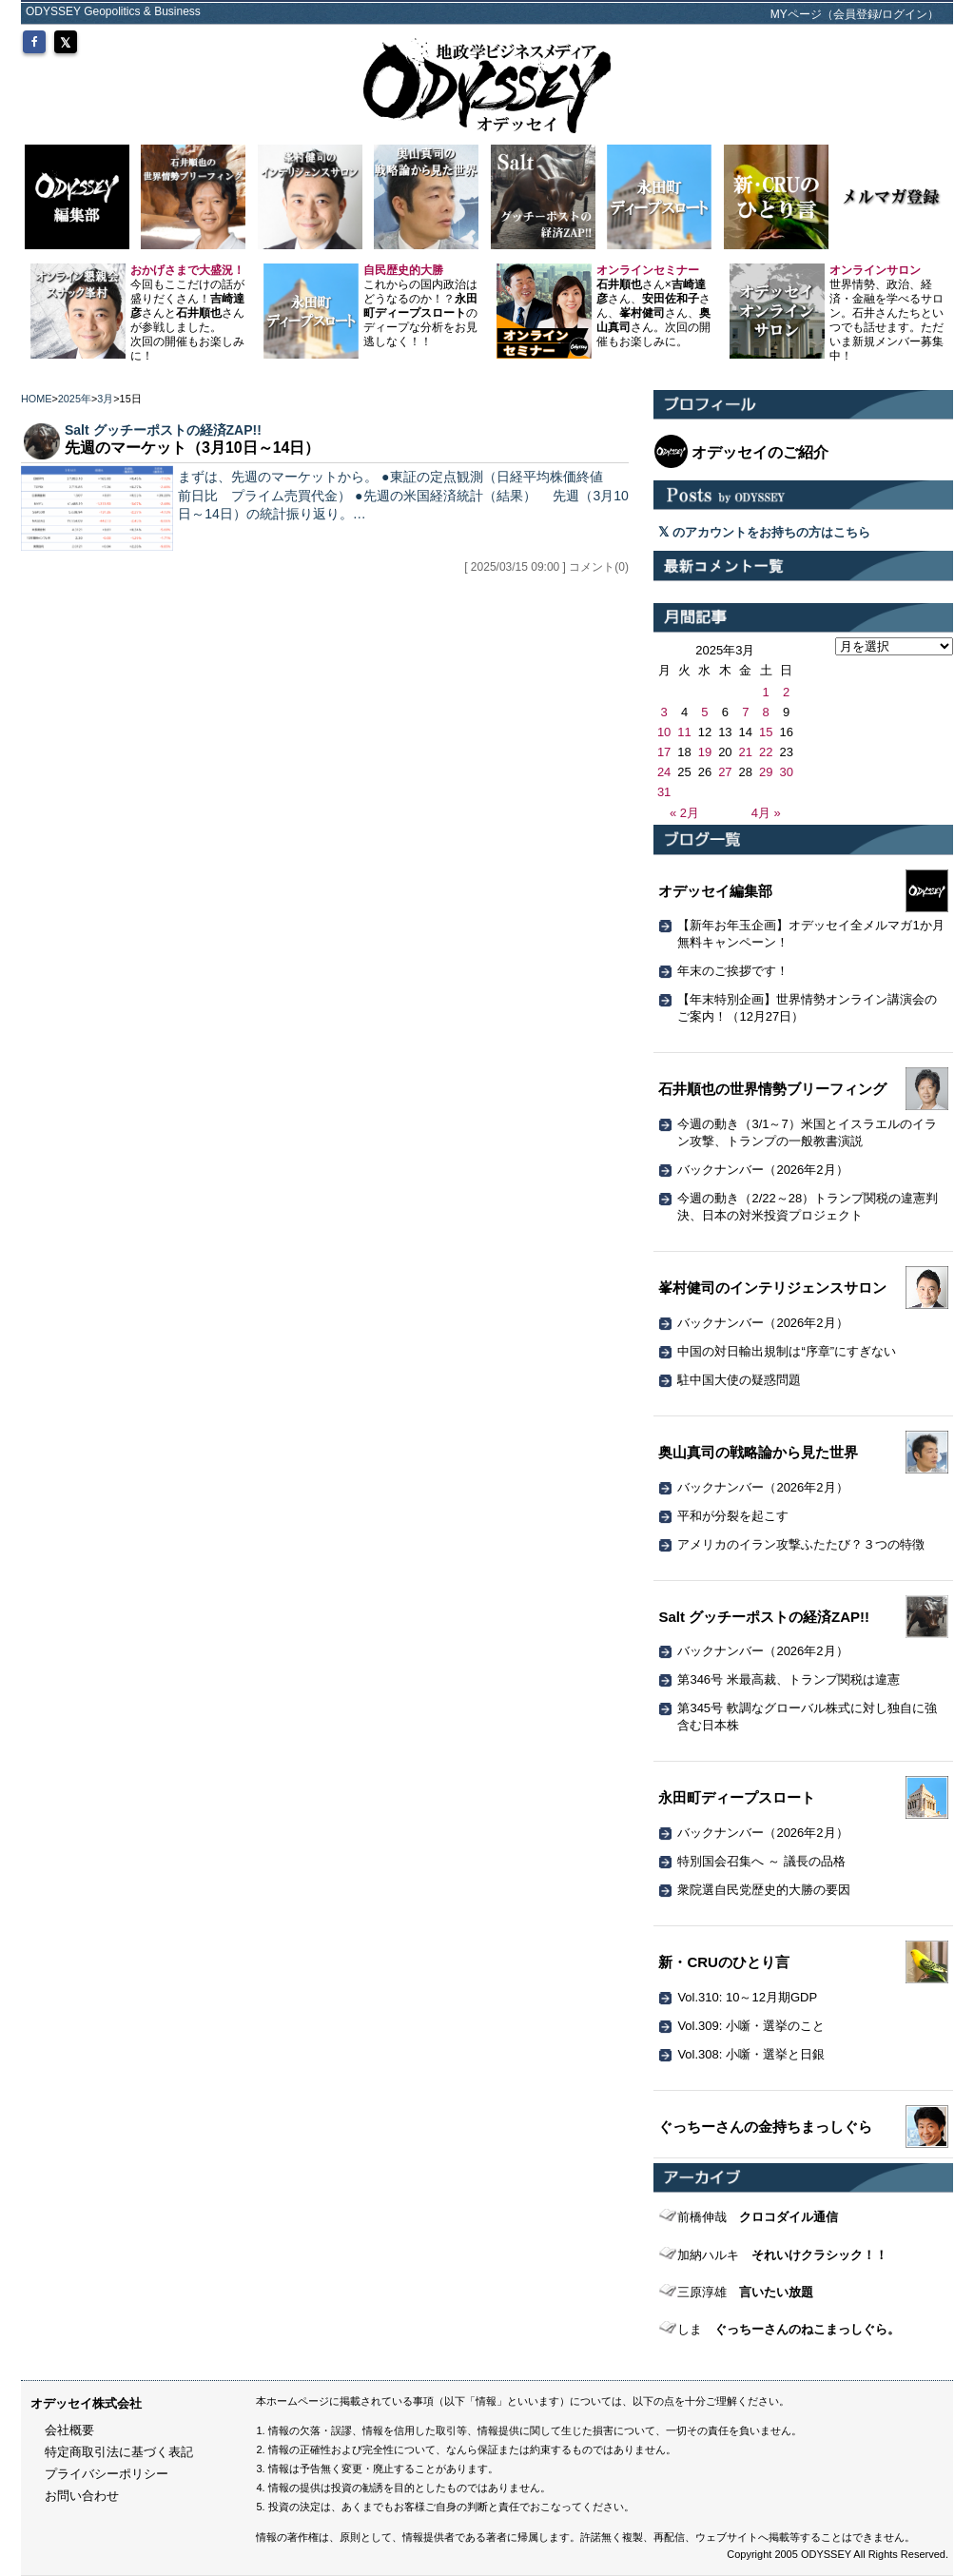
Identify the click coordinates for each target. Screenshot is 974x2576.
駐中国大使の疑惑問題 (739, 1380)
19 (704, 752)
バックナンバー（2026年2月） (762, 1169)
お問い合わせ (82, 2495)
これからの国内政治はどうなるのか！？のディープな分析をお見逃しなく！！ (420, 305)
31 (664, 792)
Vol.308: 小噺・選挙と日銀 (751, 2054)
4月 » (766, 813)
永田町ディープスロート (736, 1797)
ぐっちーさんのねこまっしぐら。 (788, 2329)
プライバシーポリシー (106, 2474)
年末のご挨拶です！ (733, 971)
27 (724, 772)
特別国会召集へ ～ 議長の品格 (761, 1861)
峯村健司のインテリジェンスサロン (772, 1287)
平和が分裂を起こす (733, 1516)
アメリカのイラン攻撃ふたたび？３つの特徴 (801, 1544)
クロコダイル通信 (757, 2217)
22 (765, 752)
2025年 (74, 398)
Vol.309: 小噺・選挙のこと (751, 2026)
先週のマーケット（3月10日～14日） (193, 447)
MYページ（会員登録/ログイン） (854, 14)
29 (765, 772)
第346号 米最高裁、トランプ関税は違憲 (788, 1679)
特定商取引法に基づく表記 (119, 2452)
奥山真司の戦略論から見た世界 (758, 1452)
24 (664, 772)
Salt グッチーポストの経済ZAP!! (163, 430)
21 (745, 752)
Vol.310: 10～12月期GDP (747, 1997)
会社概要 (69, 2430)
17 (664, 752)
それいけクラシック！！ (782, 2255)
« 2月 (684, 813)
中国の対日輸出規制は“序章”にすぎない (786, 1351)
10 (664, 732)
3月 (105, 398)
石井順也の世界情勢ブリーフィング (772, 1089)
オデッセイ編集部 (715, 891)
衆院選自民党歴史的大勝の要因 (763, 1890)
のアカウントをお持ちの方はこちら (764, 532)
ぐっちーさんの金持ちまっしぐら (765, 2126)
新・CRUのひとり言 (723, 1962)
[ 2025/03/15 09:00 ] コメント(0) (546, 567)
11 (684, 732)
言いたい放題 (745, 2292)
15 (765, 732)
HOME (36, 398)
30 (785, 772)
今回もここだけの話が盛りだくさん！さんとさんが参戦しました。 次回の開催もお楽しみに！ (187, 312)
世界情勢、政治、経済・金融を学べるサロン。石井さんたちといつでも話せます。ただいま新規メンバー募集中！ (886, 312)
